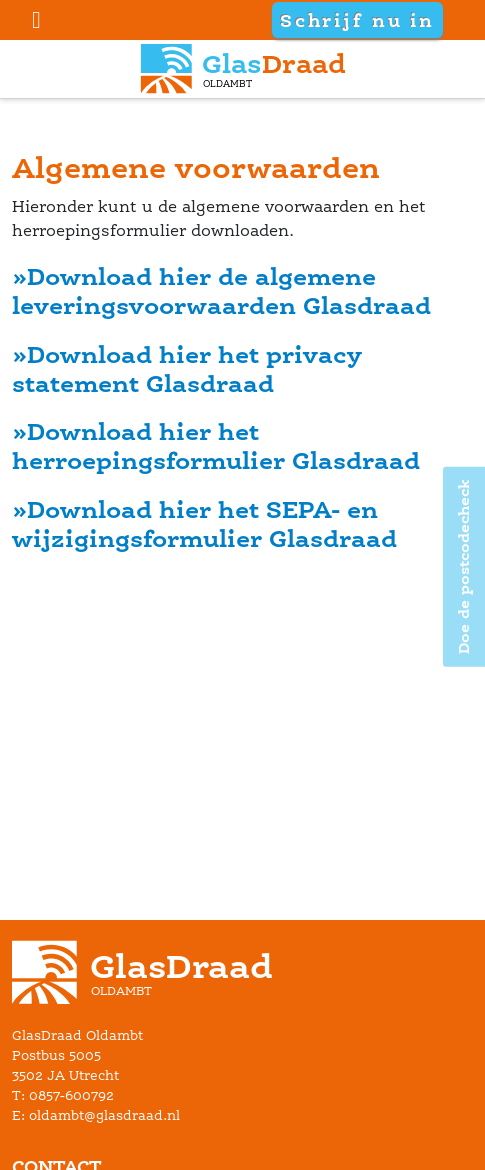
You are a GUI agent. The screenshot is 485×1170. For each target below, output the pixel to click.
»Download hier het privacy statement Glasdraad (187, 369)
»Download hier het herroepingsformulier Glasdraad (216, 446)
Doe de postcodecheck (463, 566)
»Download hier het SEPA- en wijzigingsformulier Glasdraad (204, 524)
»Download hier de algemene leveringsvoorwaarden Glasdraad (221, 291)
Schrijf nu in (357, 20)
